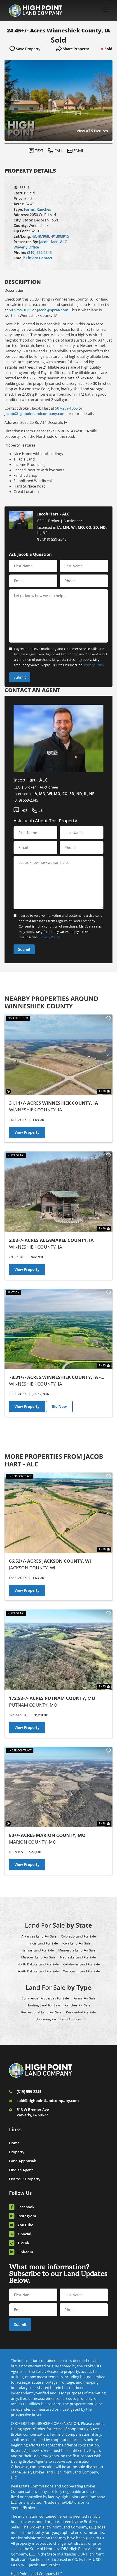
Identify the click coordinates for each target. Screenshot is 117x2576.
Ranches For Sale (77, 2005)
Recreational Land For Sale (41, 2012)
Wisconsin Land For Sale (81, 1971)
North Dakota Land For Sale (38, 1964)
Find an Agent (21, 2170)
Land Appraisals (23, 2161)
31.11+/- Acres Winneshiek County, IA (53, 1103)
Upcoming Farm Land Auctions (58, 2019)
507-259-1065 (20, 310)
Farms (29, 209)
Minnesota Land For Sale (77, 1950)
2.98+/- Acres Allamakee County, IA (51, 1240)
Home (14, 2143)
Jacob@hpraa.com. (53, 310)
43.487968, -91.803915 (50, 236)
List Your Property (24, 2179)
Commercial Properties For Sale (45, 1998)
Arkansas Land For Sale (38, 1936)
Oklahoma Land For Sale (81, 1964)
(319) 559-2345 (39, 252)
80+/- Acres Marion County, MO (47, 1835)
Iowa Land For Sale (76, 1943)
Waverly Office (26, 247)
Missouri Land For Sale (38, 1957)
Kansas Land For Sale (38, 1950)
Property (16, 2152)
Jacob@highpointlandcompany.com (35, 413)
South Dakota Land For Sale (38, 1971)
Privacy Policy (94, 665)
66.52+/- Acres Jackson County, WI (50, 1561)
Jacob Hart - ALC (53, 241)
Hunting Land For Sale (43, 2005)
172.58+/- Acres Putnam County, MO (52, 1698)
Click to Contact (39, 257)
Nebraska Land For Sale (78, 1957)
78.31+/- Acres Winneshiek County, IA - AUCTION (55, 1377)
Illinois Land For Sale (42, 1943)
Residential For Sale (81, 2012)
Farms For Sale (84, 1998)
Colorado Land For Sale (78, 1936)
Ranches (44, 209)
